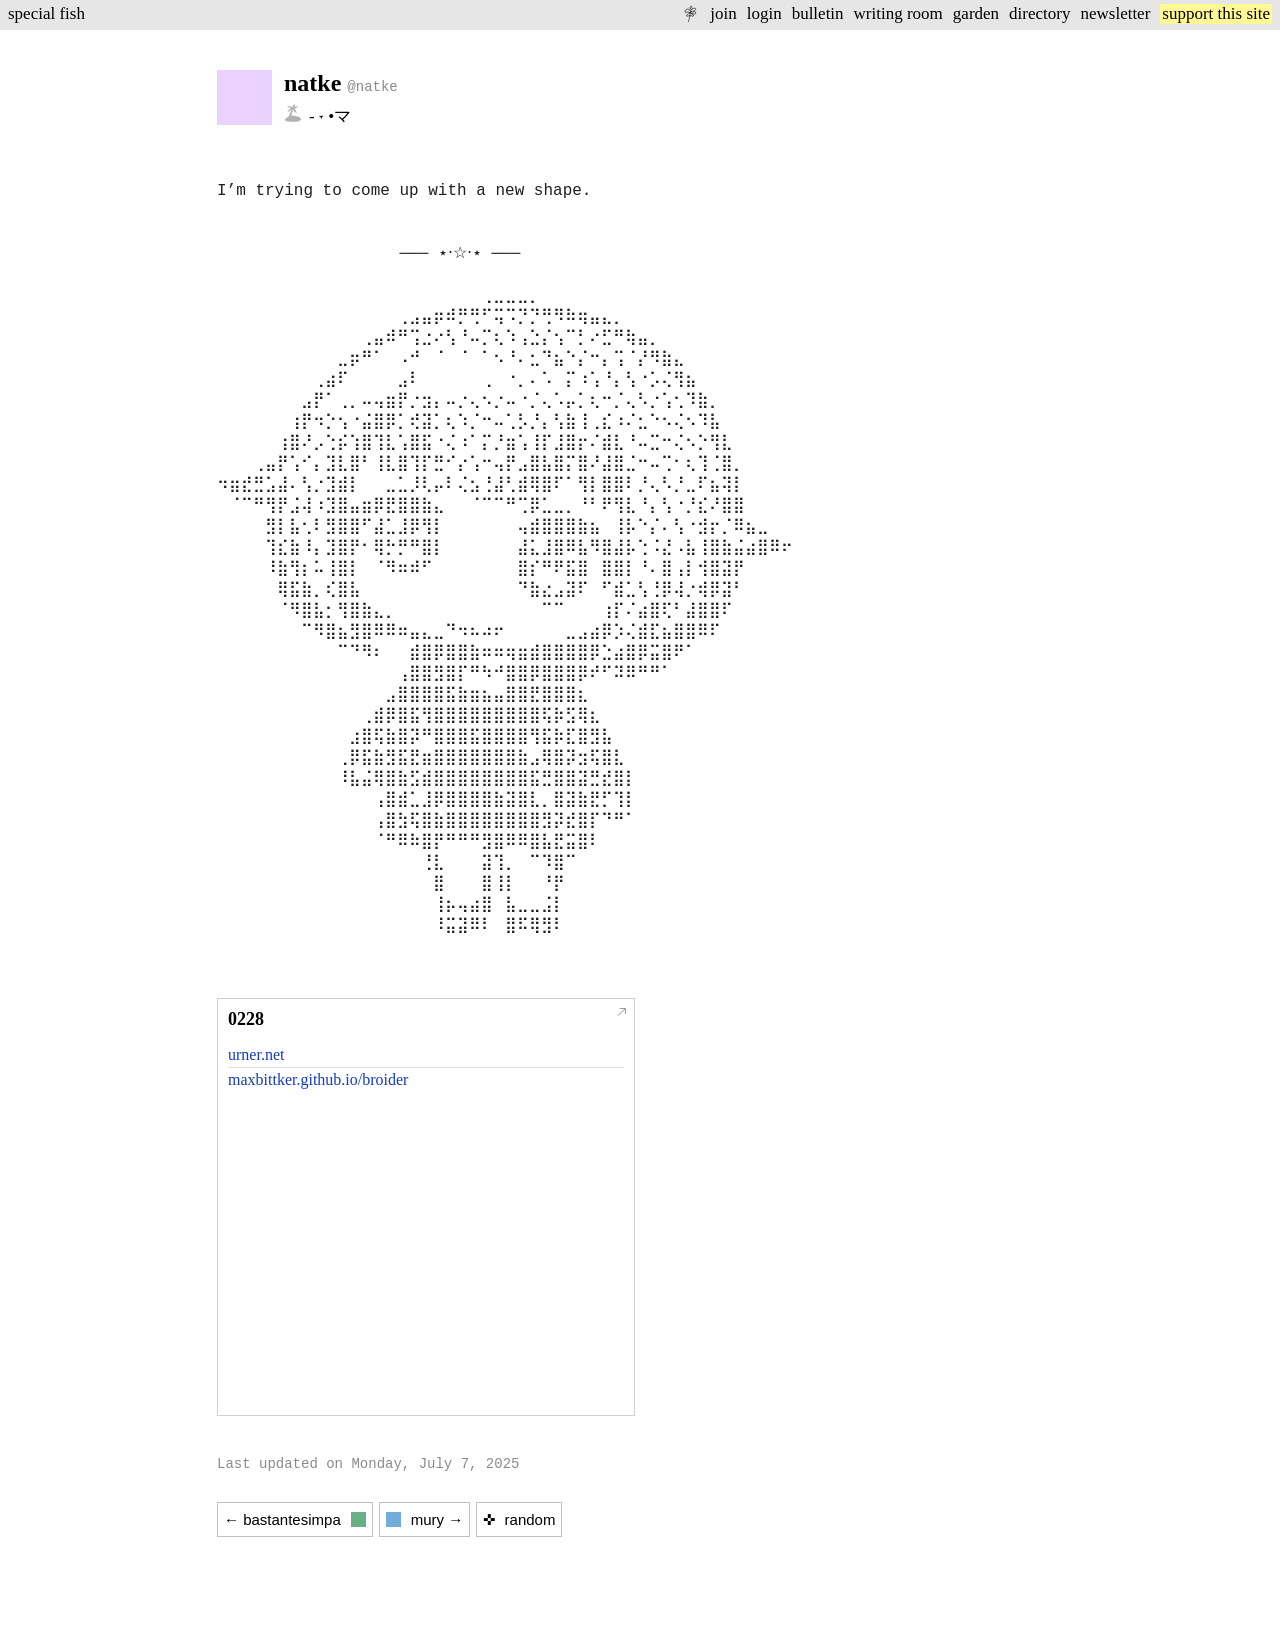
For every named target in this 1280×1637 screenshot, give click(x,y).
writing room (898, 13)
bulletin (818, 13)
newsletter (1115, 13)
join (723, 13)
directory (1039, 13)
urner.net (256, 1054)
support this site (1216, 13)
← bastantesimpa (295, 1519)
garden (976, 13)
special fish (46, 13)
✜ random (519, 1519)
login (764, 13)
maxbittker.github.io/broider (318, 1079)
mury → (425, 1519)
